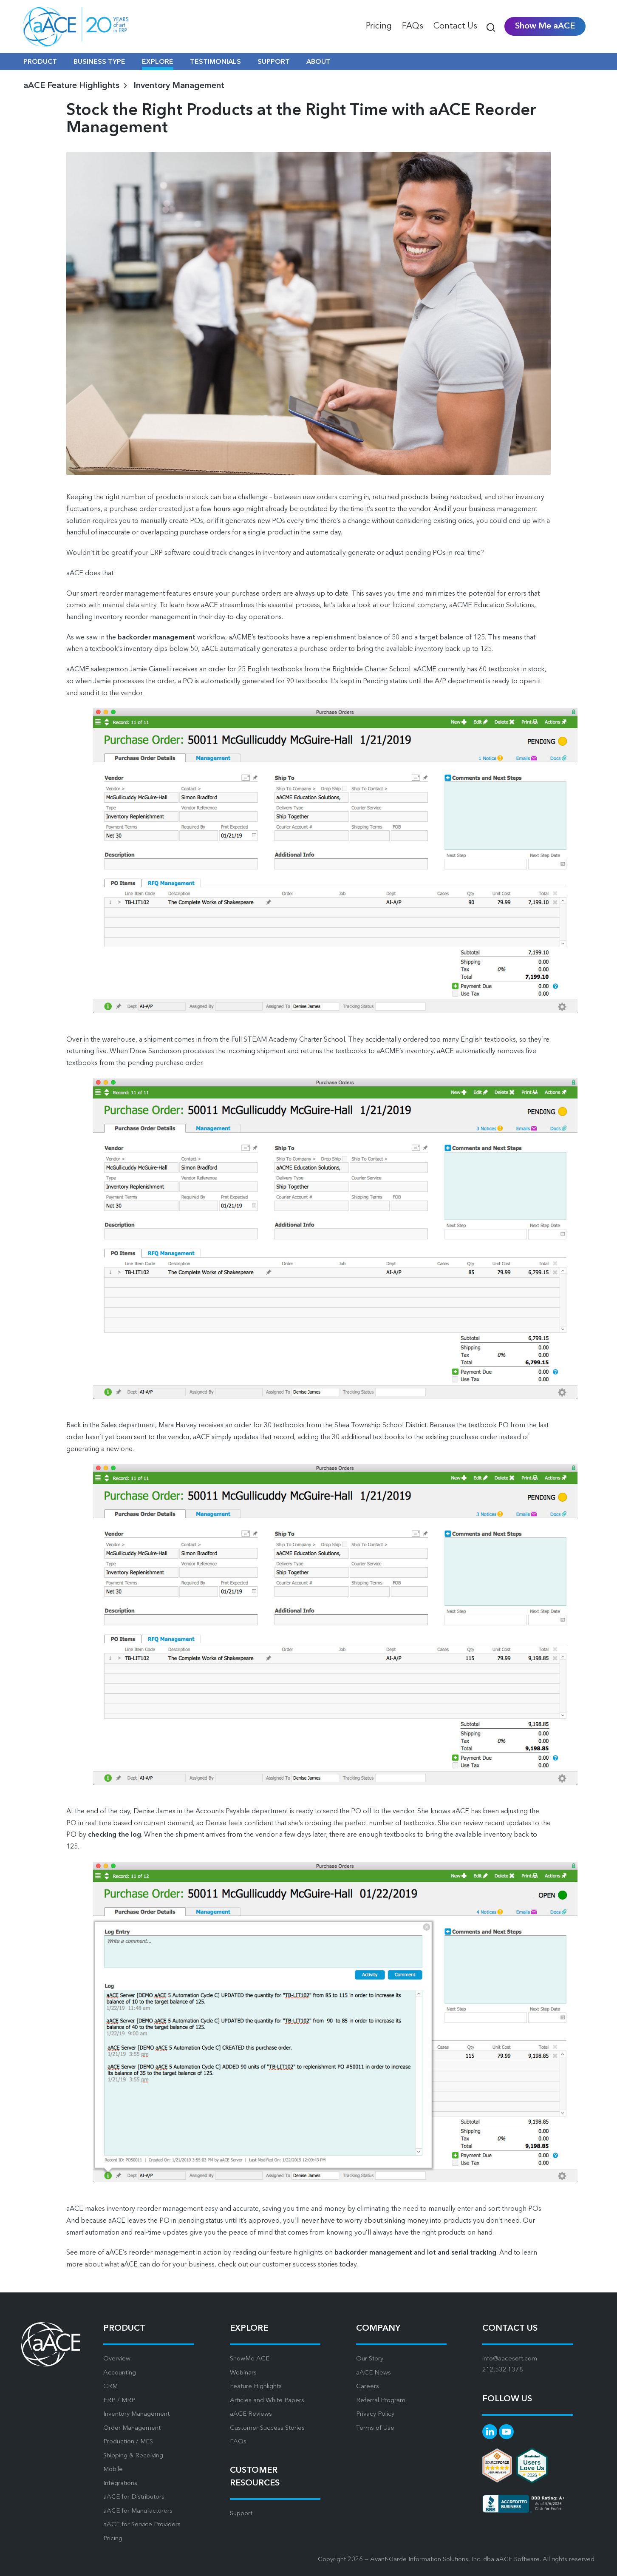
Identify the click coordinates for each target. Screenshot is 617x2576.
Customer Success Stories (267, 2428)
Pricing (112, 2539)
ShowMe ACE (249, 2359)
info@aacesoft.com (509, 2359)
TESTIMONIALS (215, 62)
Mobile (113, 2469)
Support (241, 2514)
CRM (110, 2386)
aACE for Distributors (133, 2497)
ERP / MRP (119, 2400)
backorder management (156, 637)
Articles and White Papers (267, 2400)
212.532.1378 (502, 2370)
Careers (367, 2386)
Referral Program (380, 2400)
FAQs (238, 2442)
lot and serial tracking (461, 2252)
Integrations (120, 2483)
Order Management (132, 2428)
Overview (116, 2359)
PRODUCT (40, 62)
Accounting (119, 2373)
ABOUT (318, 62)
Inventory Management (178, 86)
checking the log (114, 1835)
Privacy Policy (375, 2414)
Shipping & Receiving (133, 2456)
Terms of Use (375, 2428)
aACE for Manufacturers (138, 2511)
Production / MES (128, 2442)
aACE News (373, 2373)
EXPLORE (157, 62)
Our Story (369, 2359)
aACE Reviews (251, 2414)
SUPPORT (274, 62)
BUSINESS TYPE (99, 62)
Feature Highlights (256, 2386)
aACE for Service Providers (142, 2525)
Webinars (243, 2373)
